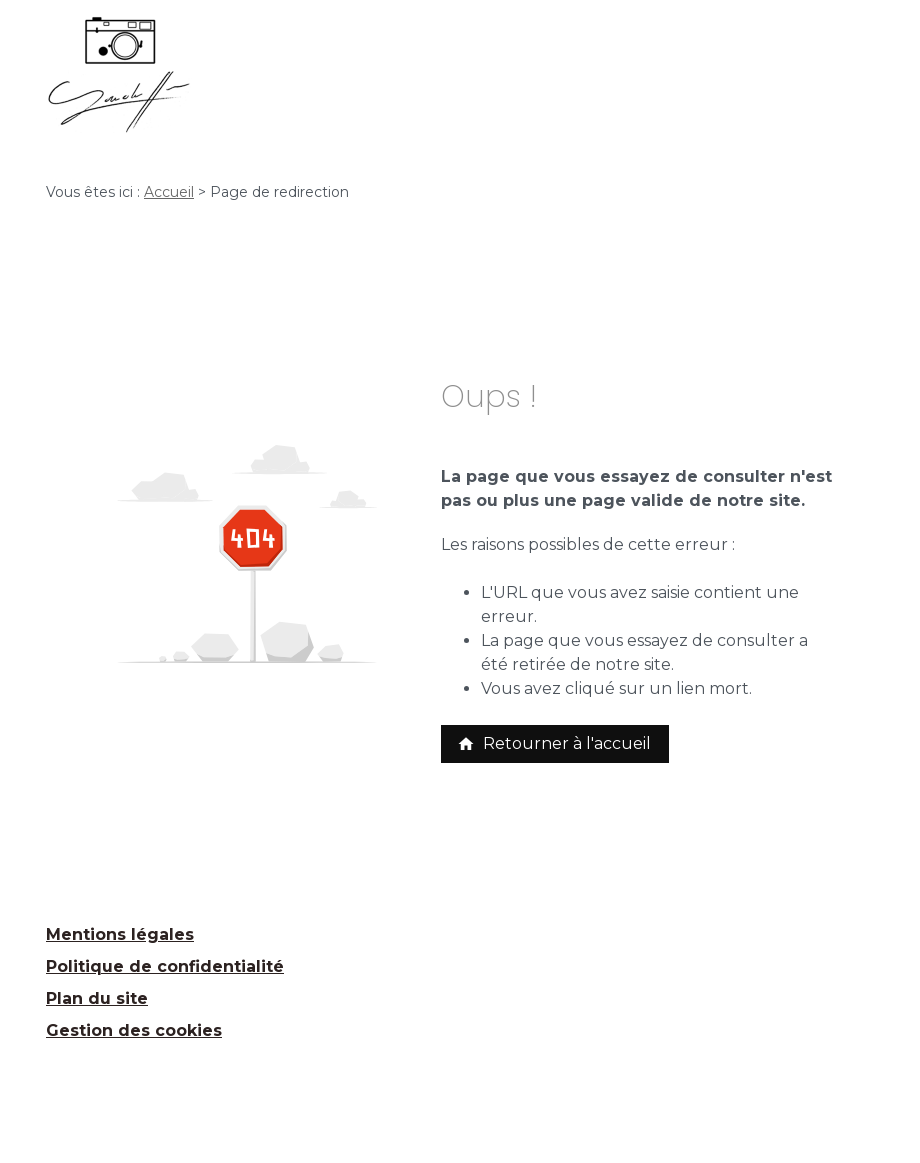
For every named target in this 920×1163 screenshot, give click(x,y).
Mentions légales (120, 934)
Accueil (169, 192)
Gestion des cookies (134, 1030)
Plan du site (97, 998)
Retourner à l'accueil (554, 743)
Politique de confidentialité (165, 966)
